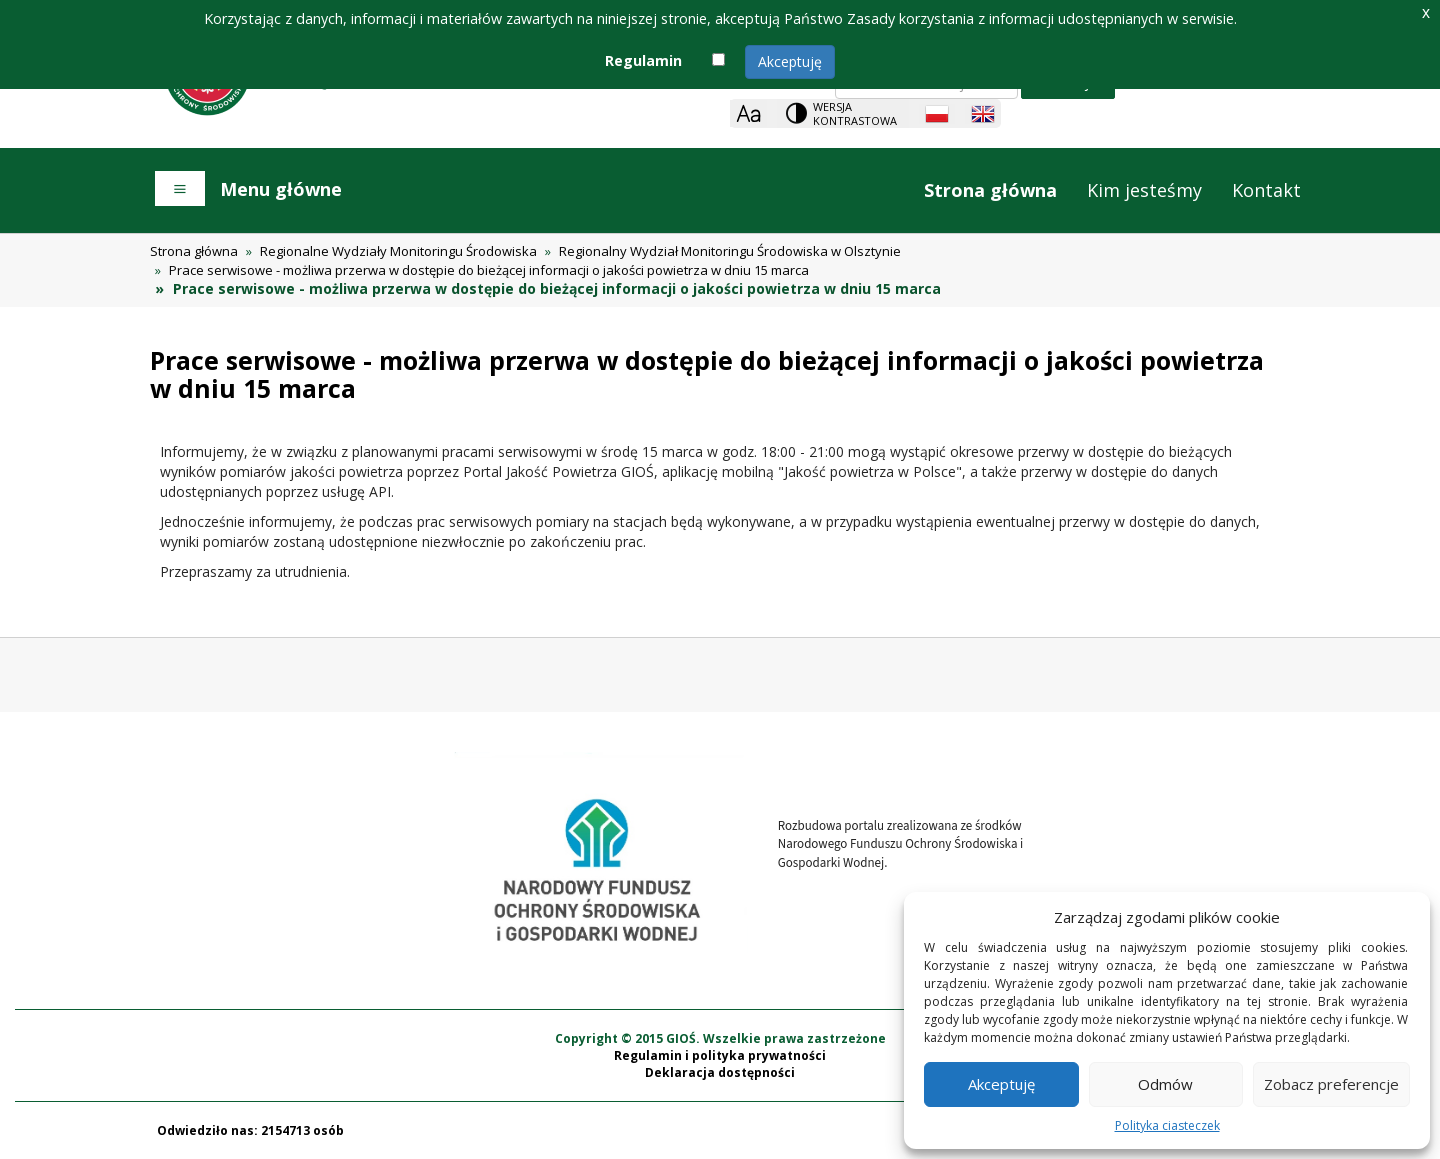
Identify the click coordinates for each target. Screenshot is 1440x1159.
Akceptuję (790, 61)
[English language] (983, 114)
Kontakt (1266, 190)
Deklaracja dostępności (720, 1072)
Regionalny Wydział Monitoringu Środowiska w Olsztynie (730, 251)
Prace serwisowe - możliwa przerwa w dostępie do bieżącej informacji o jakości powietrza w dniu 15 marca (489, 270)
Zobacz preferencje (1331, 1084)
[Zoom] (748, 113)
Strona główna (990, 190)
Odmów (1165, 1084)
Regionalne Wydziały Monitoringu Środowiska (398, 251)
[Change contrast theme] (843, 113)
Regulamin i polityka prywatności (720, 1055)
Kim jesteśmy (1144, 190)
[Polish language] (937, 114)
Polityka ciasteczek (1167, 1125)
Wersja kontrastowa (855, 113)
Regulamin (643, 60)
